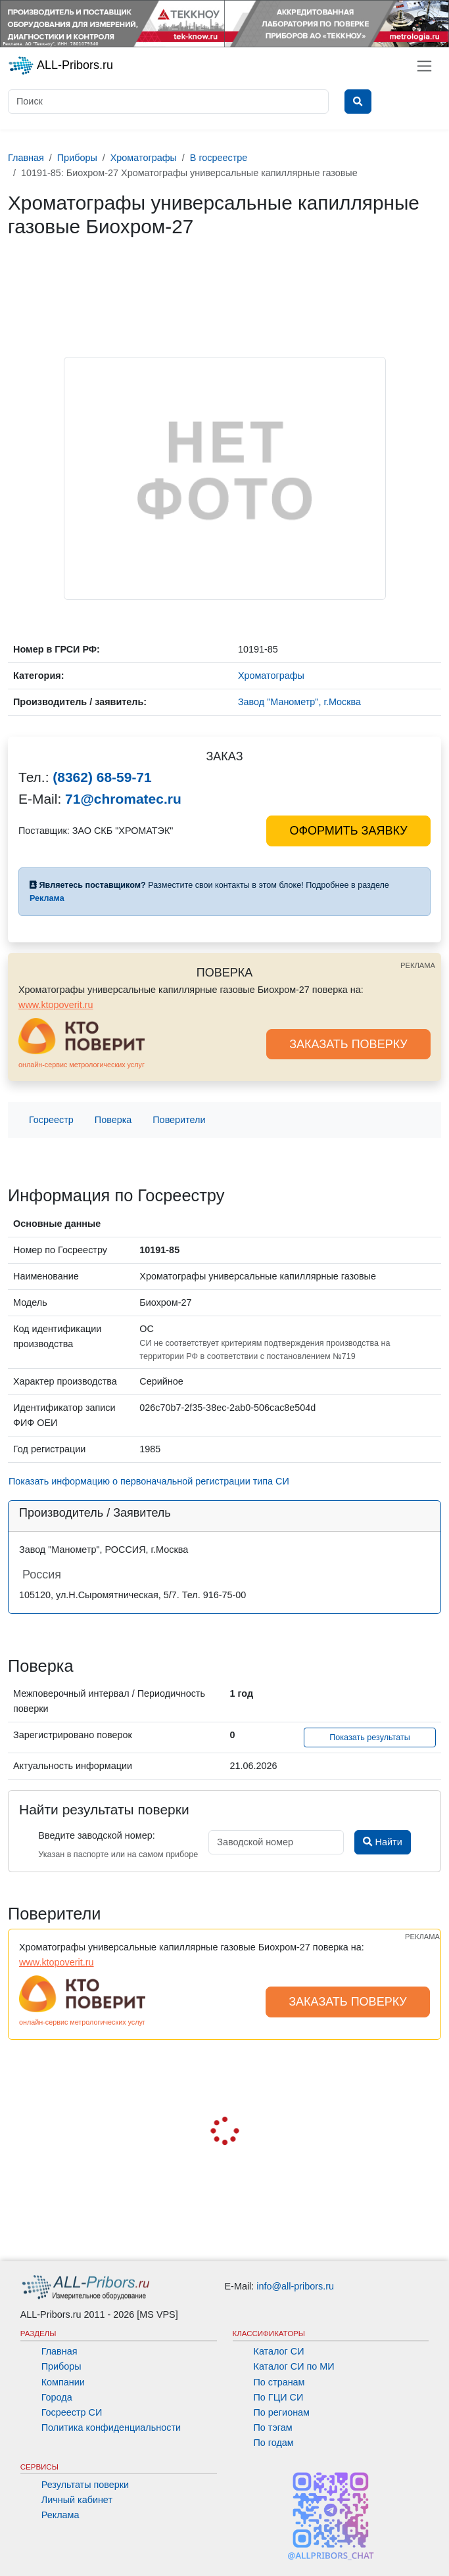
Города (56, 2397)
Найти (382, 1842)
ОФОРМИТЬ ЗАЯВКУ (348, 830)
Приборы (61, 2366)
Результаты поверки (85, 2484)
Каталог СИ (279, 2351)
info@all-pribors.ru (295, 2286)
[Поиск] (168, 101)
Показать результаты (369, 1737)
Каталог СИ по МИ (294, 2366)
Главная (59, 2351)
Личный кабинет (76, 2500)
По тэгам (273, 2427)
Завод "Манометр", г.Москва (299, 702)
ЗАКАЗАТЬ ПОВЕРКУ (348, 1044)
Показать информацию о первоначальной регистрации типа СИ (149, 1481)
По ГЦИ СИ (279, 2397)
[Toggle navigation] (424, 66)
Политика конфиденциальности (111, 2427)
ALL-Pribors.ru (60, 66)
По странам (279, 2382)
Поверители (179, 1120)
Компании (63, 2382)
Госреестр (51, 1120)
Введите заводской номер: (96, 1835)
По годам (274, 2442)
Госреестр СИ (72, 2412)
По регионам (282, 2412)
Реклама (60, 2515)
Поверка (113, 1120)
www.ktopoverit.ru (55, 1005)
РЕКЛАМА (417, 965)
